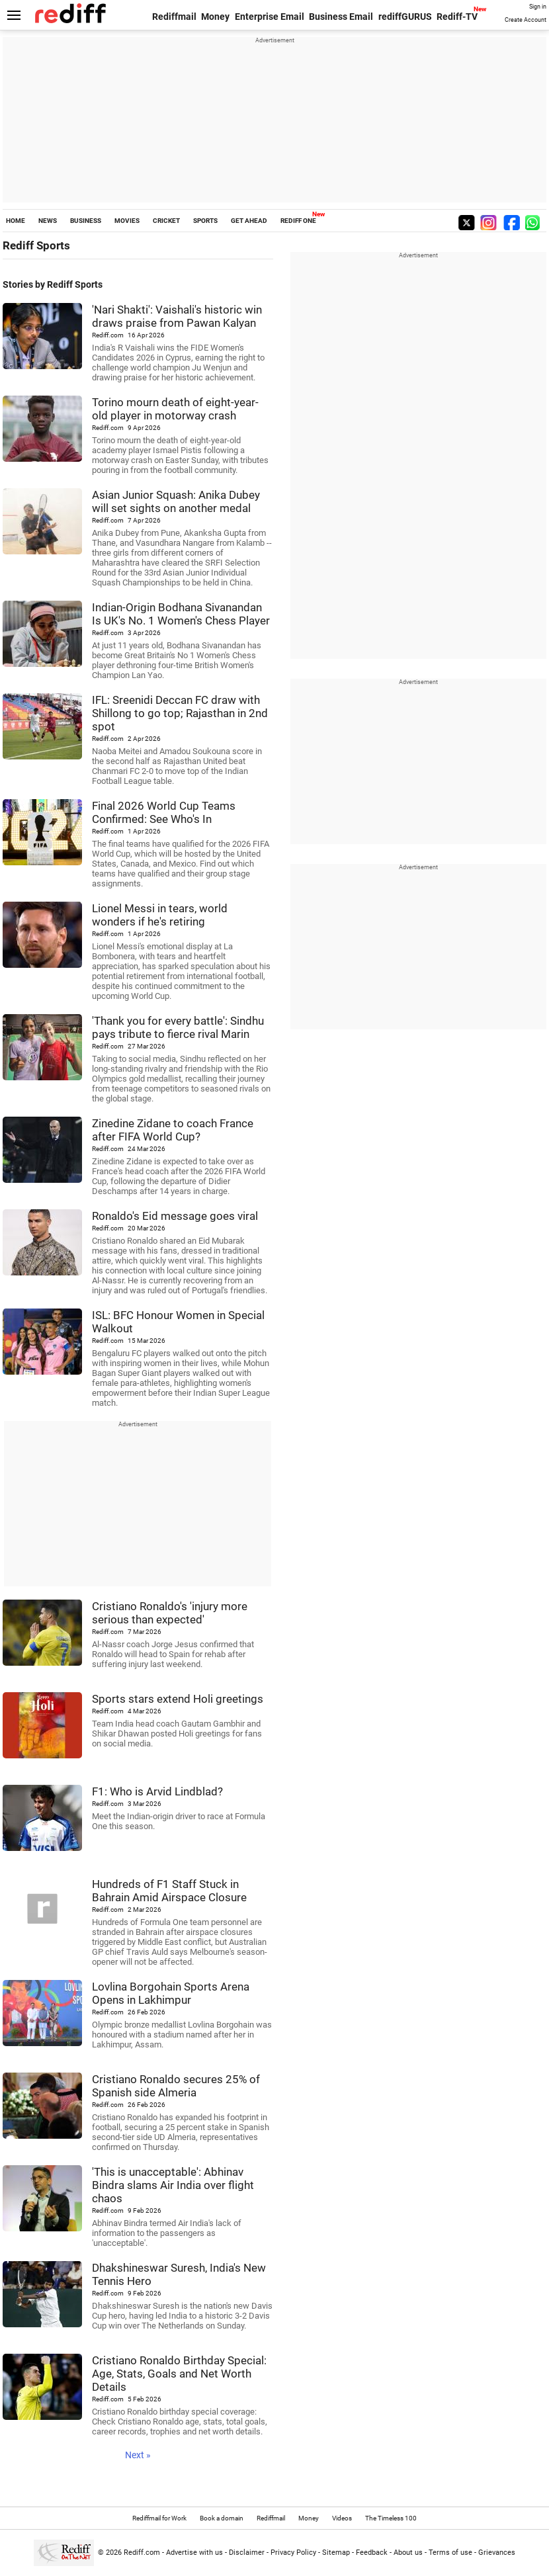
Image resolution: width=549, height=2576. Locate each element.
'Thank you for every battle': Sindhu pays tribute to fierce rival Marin (178, 1027)
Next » (138, 2455)
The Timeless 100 (391, 2518)
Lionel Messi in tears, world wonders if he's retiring (160, 915)
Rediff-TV (457, 16)
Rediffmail (174, 16)
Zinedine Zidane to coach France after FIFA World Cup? (172, 1130)
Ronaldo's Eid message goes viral (175, 1216)
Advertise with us (194, 2552)
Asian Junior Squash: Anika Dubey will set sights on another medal (176, 501)
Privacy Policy (293, 2552)
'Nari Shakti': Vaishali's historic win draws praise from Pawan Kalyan (177, 316)
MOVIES (127, 220)
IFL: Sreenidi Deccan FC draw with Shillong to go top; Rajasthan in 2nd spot (180, 713)
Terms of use (450, 2552)
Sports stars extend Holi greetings (177, 1698)
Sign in (537, 6)
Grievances (496, 2552)
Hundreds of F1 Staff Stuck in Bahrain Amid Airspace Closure (169, 1890)
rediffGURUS (405, 16)
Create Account (525, 20)
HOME (15, 220)
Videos (342, 2518)
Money (215, 16)
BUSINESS (85, 220)
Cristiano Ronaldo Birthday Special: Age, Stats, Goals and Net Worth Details (179, 2373)
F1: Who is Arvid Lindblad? (157, 1791)
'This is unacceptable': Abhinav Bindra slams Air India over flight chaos (173, 2185)
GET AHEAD (249, 220)
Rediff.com (142, 2552)
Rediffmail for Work (159, 2518)
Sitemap (336, 2552)
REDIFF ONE (298, 220)
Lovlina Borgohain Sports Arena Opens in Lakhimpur (170, 1993)
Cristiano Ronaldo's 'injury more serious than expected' (169, 1613)
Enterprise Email (269, 16)
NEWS (47, 220)
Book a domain (221, 2518)
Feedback (372, 2552)
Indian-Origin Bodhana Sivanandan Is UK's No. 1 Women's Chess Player (181, 614)
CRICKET (166, 220)
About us (408, 2552)
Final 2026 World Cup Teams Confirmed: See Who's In (163, 812)
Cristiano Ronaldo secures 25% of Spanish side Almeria (176, 2086)
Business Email (341, 16)
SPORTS (205, 220)
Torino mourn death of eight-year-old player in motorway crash (175, 409)
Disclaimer (247, 2552)
